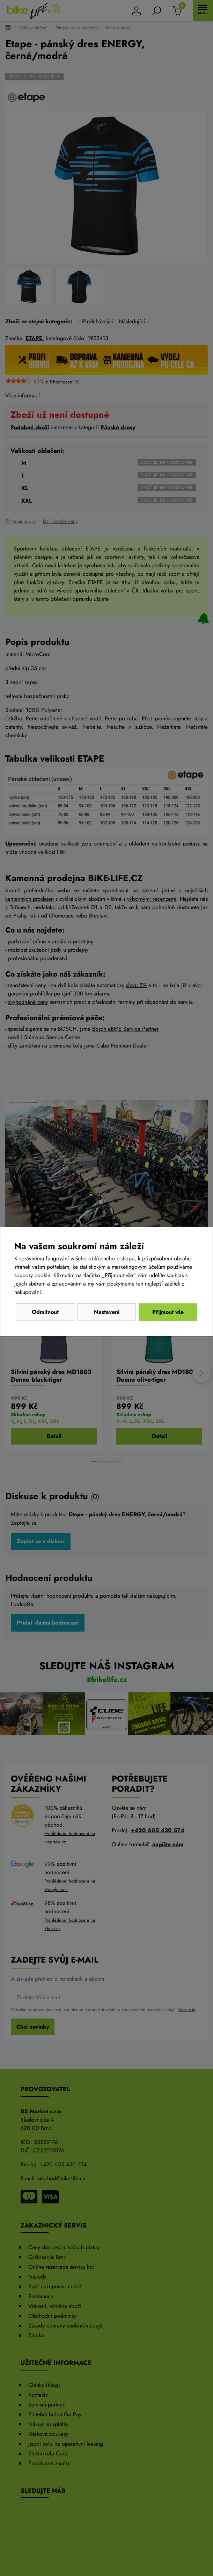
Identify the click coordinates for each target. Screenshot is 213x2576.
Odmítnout (45, 1312)
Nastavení (106, 1312)
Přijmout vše (168, 1312)
